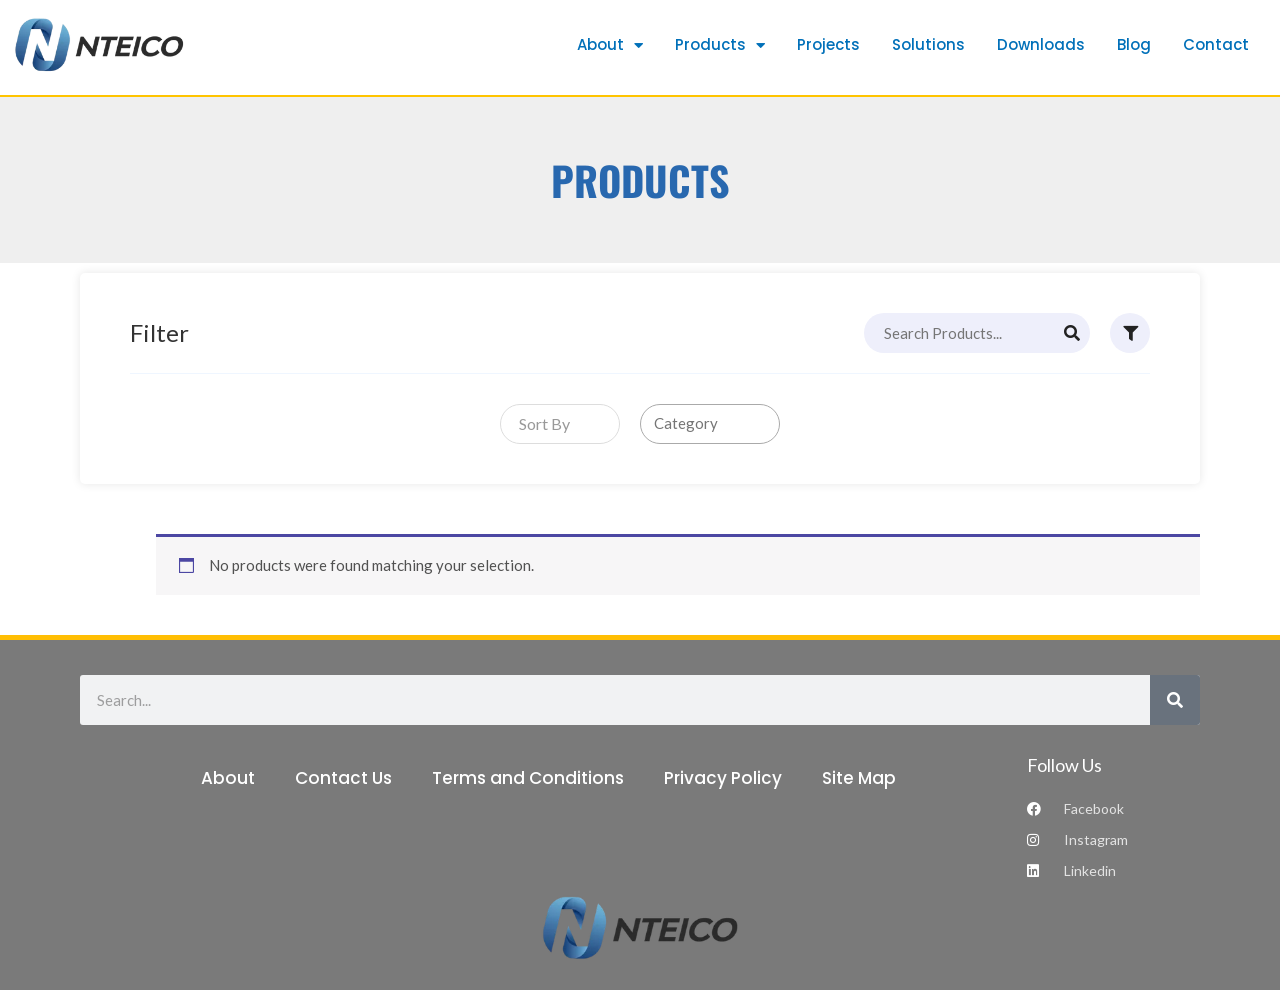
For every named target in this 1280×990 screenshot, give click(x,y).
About (228, 778)
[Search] (1072, 333)
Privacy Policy (723, 778)
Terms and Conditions (528, 778)
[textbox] (540, 424)
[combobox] (560, 424)
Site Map (859, 778)
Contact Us (343, 778)
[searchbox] (714, 424)
